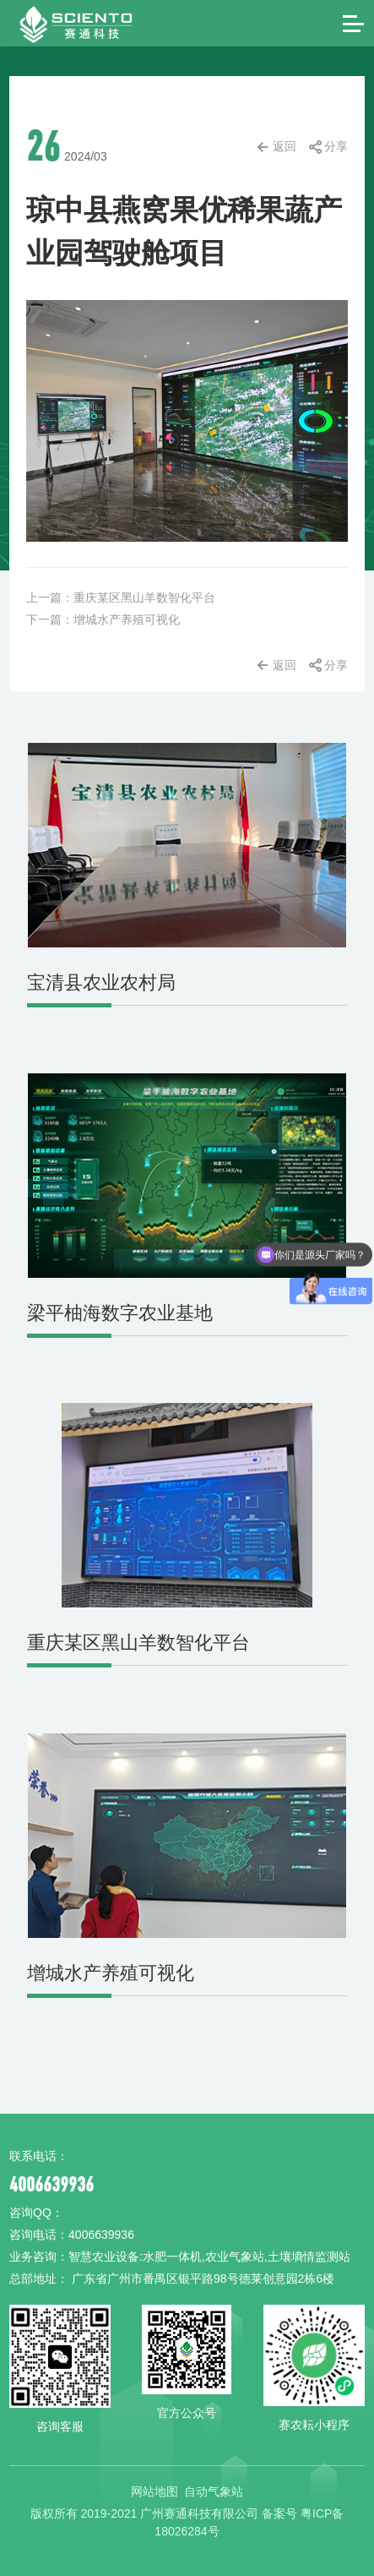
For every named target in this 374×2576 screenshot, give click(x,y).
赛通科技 (62, 23)
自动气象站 (213, 2488)
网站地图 (154, 2488)
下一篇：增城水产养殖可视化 (103, 619)
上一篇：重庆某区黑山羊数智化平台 (120, 597)
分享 (336, 146)
